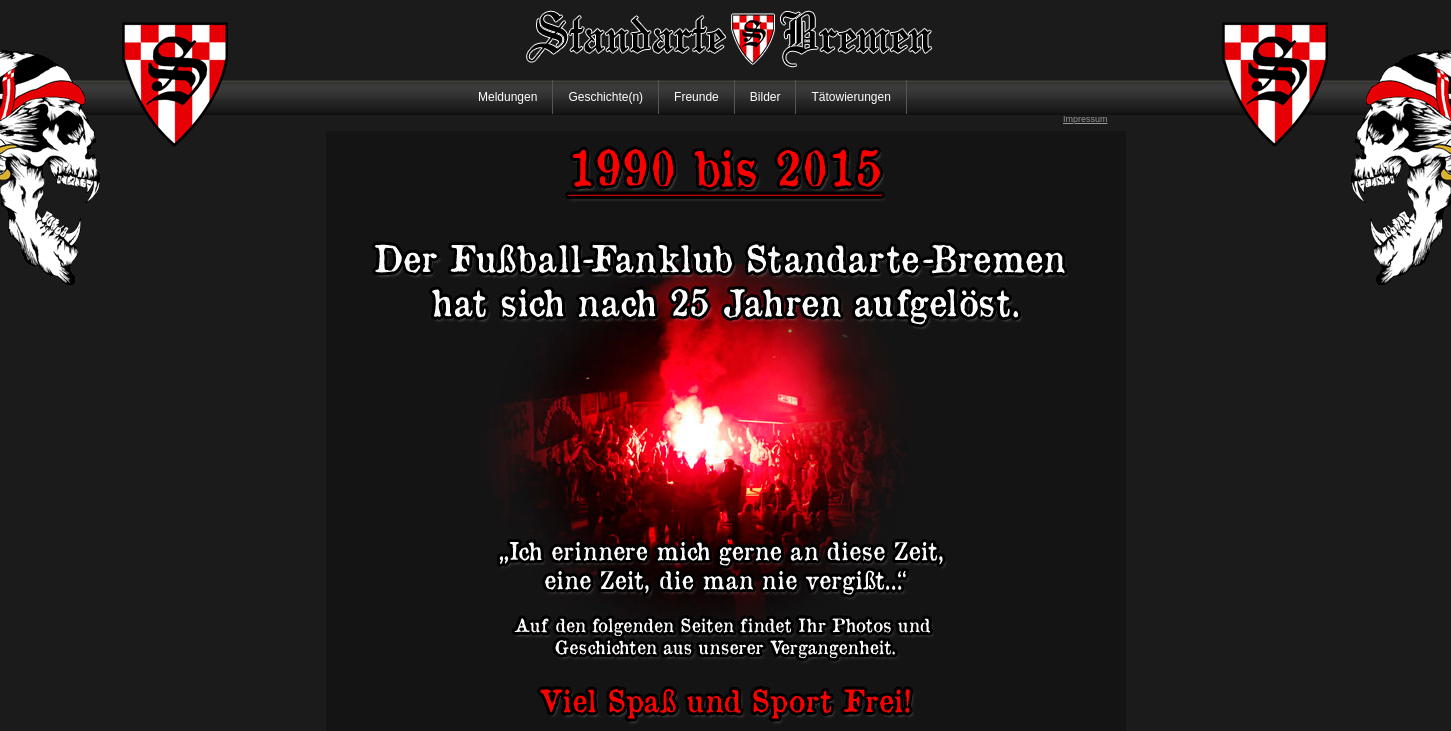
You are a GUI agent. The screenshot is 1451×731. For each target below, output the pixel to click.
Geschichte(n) (605, 97)
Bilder (765, 97)
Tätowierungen (850, 97)
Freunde (696, 97)
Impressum (1085, 119)
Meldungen (507, 97)
